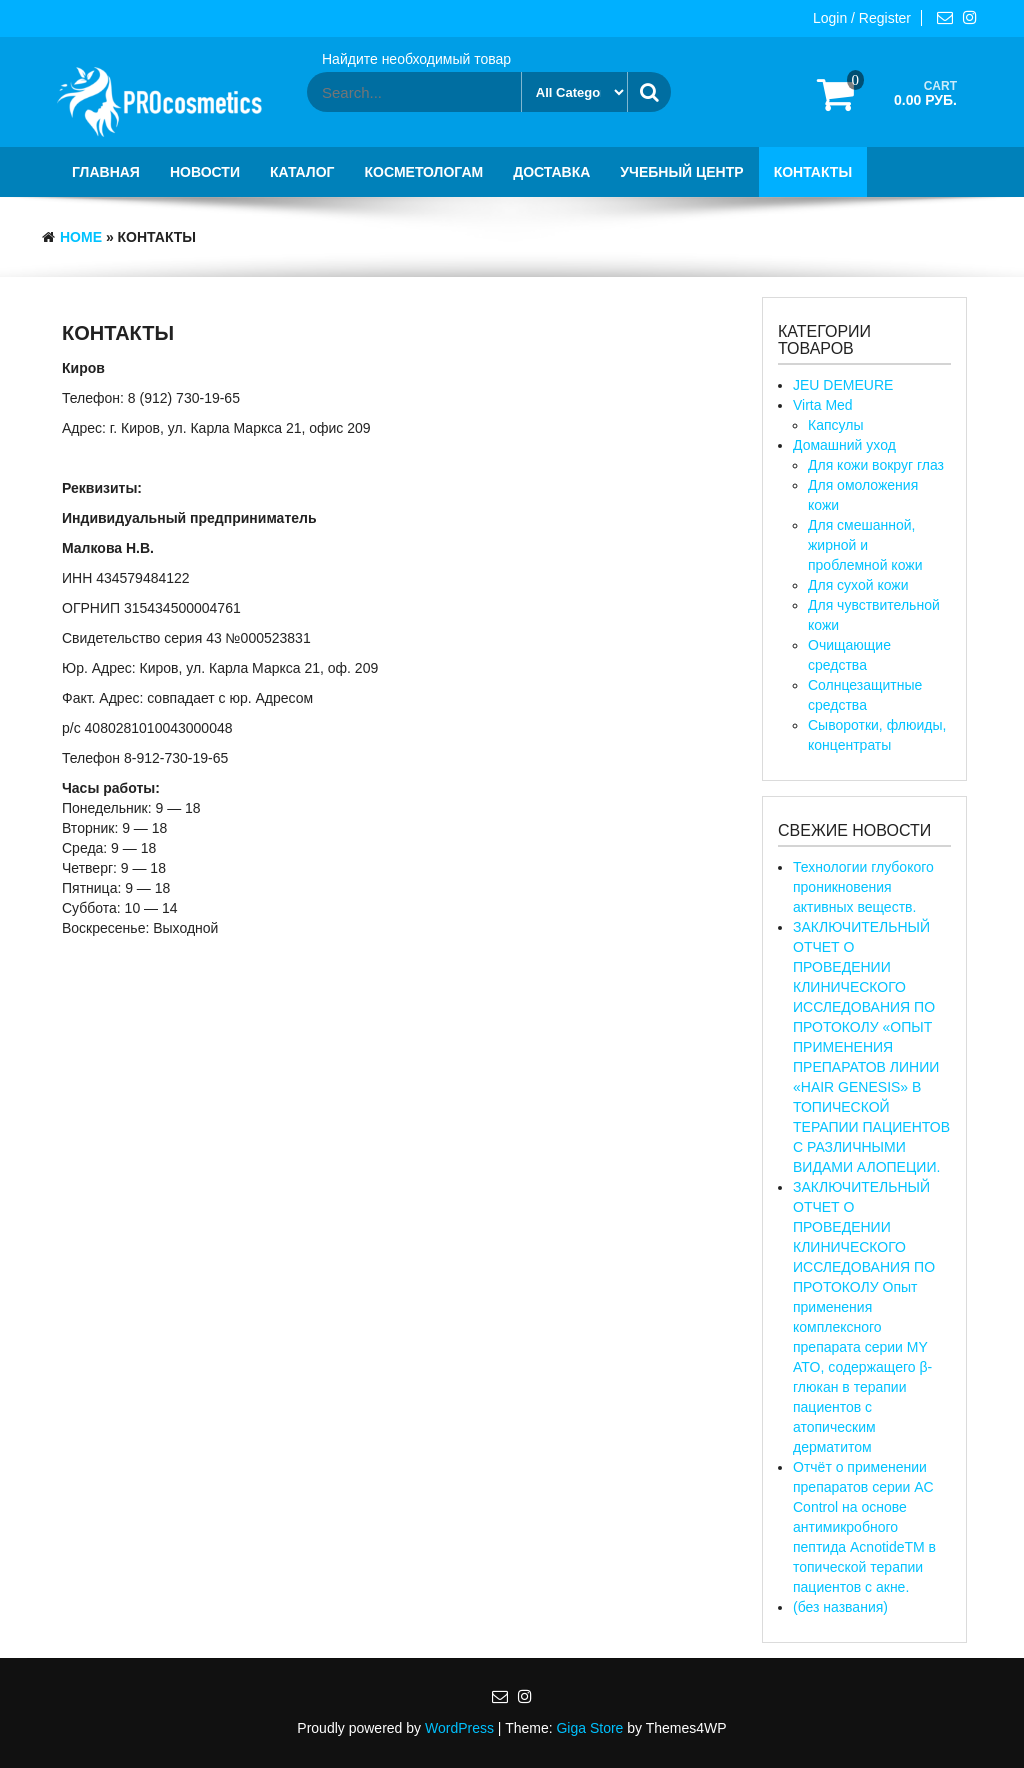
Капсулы (835, 425)
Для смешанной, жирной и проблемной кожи (865, 545)
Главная (106, 172)
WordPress (459, 1728)
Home (81, 237)
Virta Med (823, 405)
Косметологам (424, 172)
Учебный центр (681, 172)
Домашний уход (844, 445)
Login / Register (862, 18)
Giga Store (589, 1728)
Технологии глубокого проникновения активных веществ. (863, 887)
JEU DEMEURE (843, 385)
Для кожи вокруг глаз (876, 465)
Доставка (551, 172)
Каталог (302, 172)
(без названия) (840, 1607)
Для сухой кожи (858, 585)
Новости (205, 172)
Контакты (813, 172)
